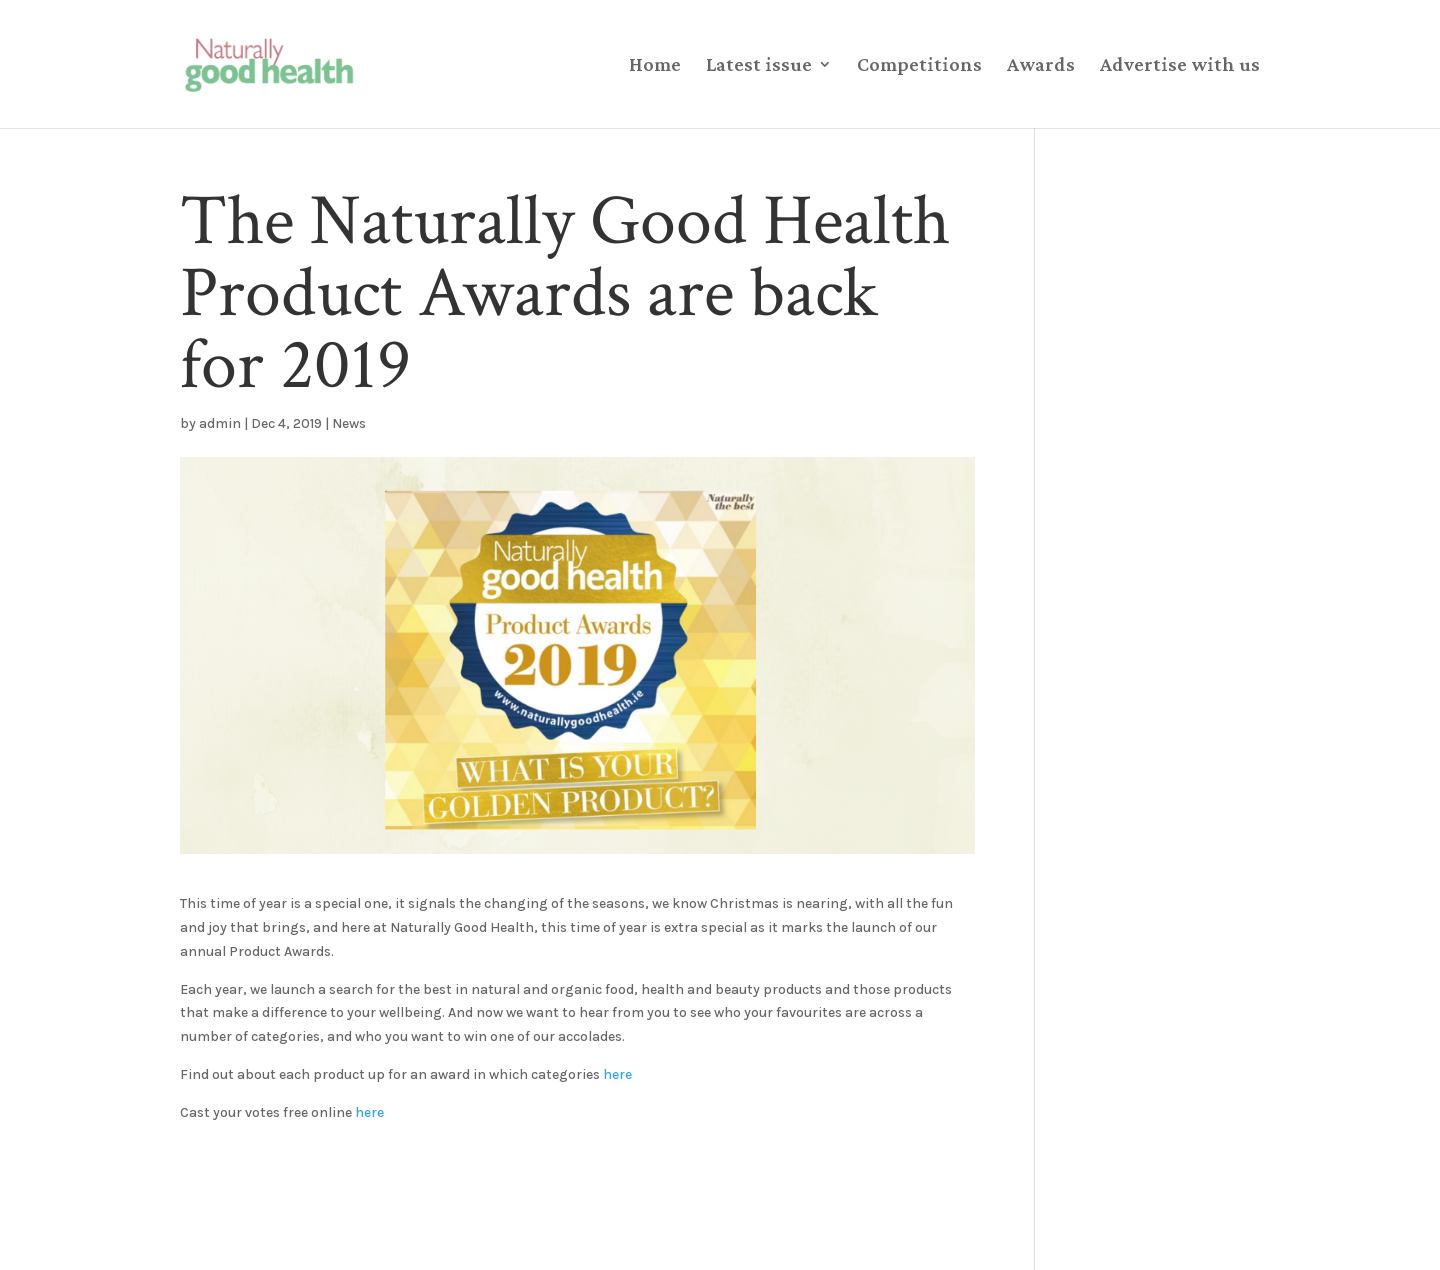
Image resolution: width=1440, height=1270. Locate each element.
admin (220, 423)
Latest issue (759, 66)
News (349, 423)
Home (655, 66)
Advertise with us (1180, 66)
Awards (1041, 66)
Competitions (919, 66)
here (617, 1074)
